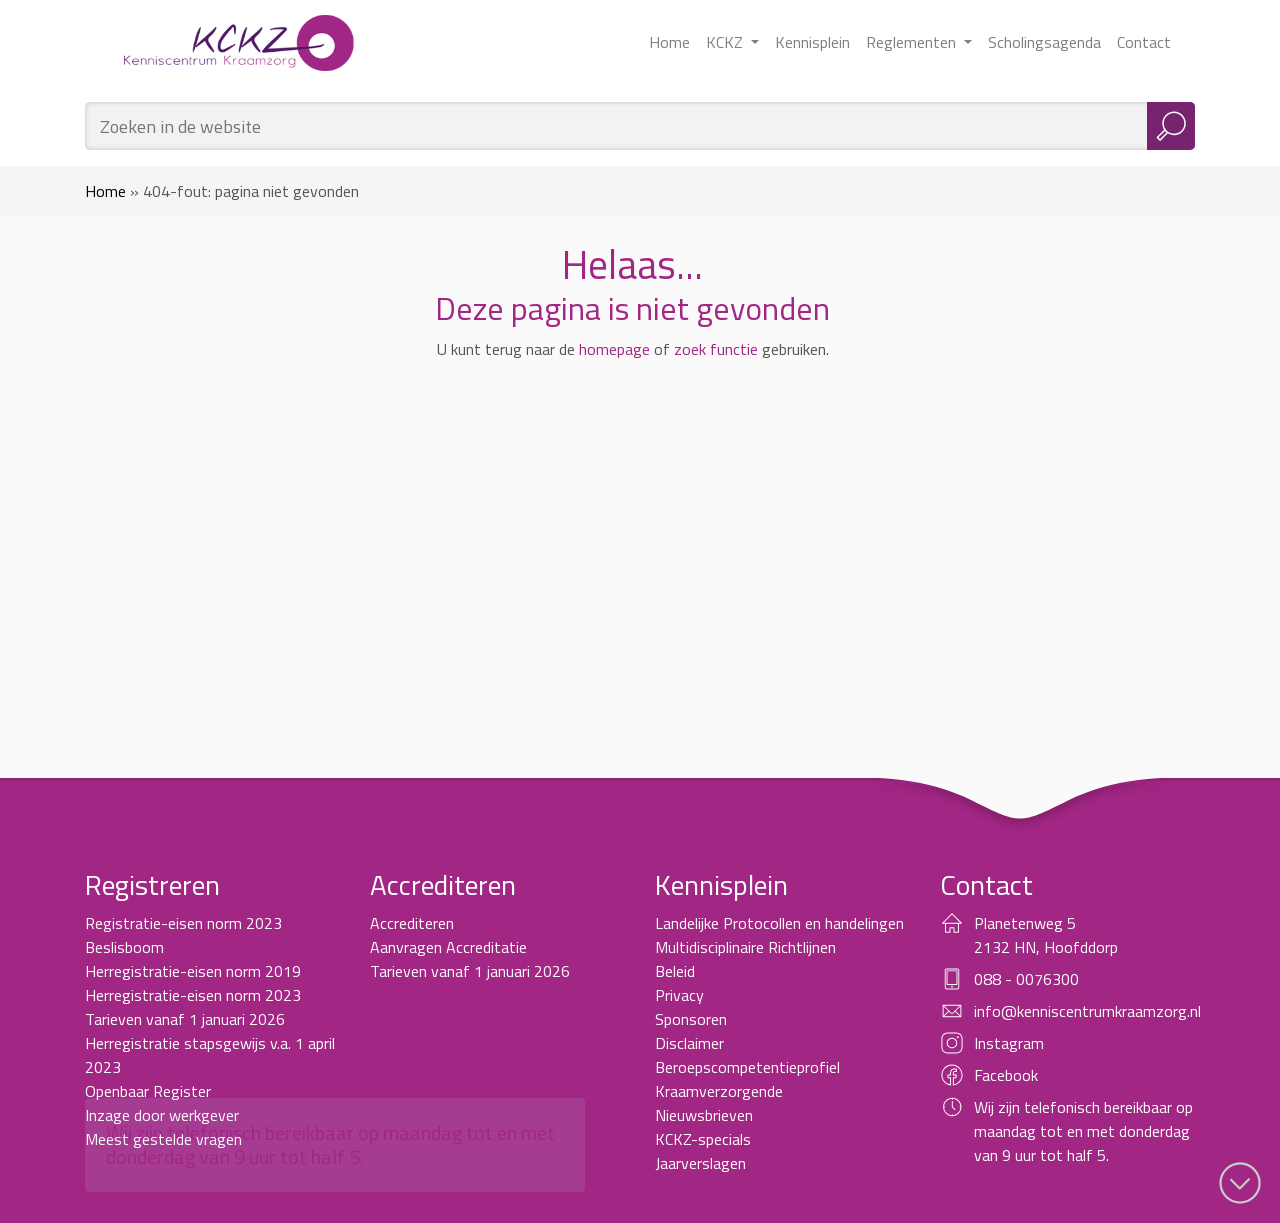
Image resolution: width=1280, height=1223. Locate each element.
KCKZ (726, 42)
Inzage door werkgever (162, 1115)
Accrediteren (412, 923)
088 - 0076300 (1026, 979)
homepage (614, 349)
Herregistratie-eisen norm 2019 (193, 971)
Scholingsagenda (1044, 42)
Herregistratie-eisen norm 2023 (193, 995)
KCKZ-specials (703, 1139)
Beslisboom (124, 947)
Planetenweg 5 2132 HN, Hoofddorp (1046, 935)
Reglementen (913, 42)
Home (669, 42)
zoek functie (716, 349)
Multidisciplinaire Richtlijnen (745, 947)
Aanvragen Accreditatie (448, 947)
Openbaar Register (148, 1091)
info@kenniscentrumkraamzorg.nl (1087, 1011)
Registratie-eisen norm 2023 (183, 923)
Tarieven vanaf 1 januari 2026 (185, 1019)
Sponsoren (691, 1019)
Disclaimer (689, 1043)
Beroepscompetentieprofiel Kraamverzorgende (747, 1079)
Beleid (675, 971)
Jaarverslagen (700, 1163)
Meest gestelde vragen (163, 1139)
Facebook (1006, 1075)
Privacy (679, 995)
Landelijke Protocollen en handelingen (779, 923)
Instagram (1009, 1043)
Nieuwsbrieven (704, 1115)
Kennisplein (812, 42)
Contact (1144, 42)
